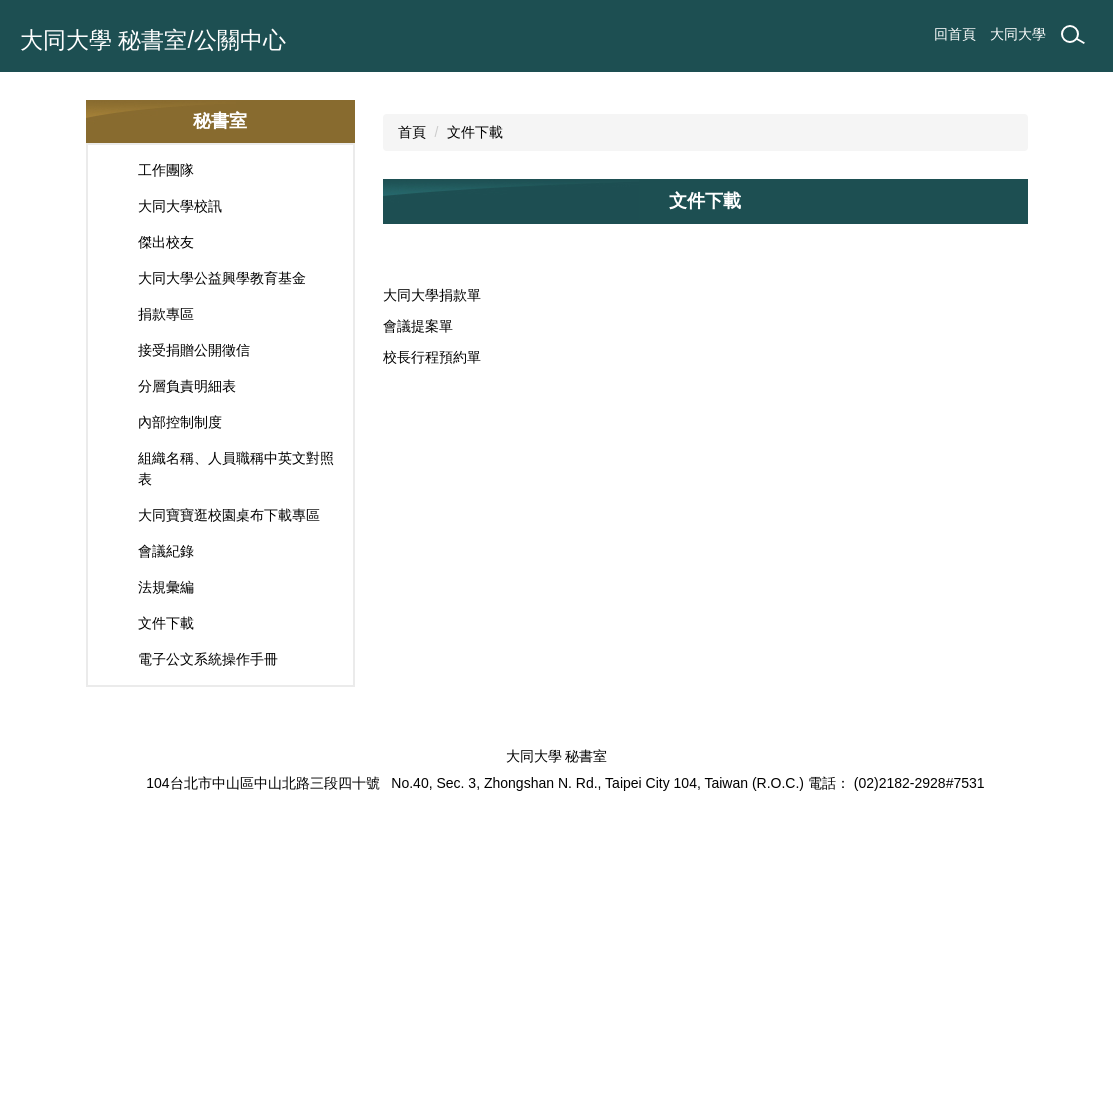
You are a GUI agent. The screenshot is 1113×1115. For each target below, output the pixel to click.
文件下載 (475, 423)
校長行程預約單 (432, 648)
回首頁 (955, 34)
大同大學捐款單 (432, 586)
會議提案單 (418, 617)
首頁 (412, 423)
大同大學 (1018, 34)
